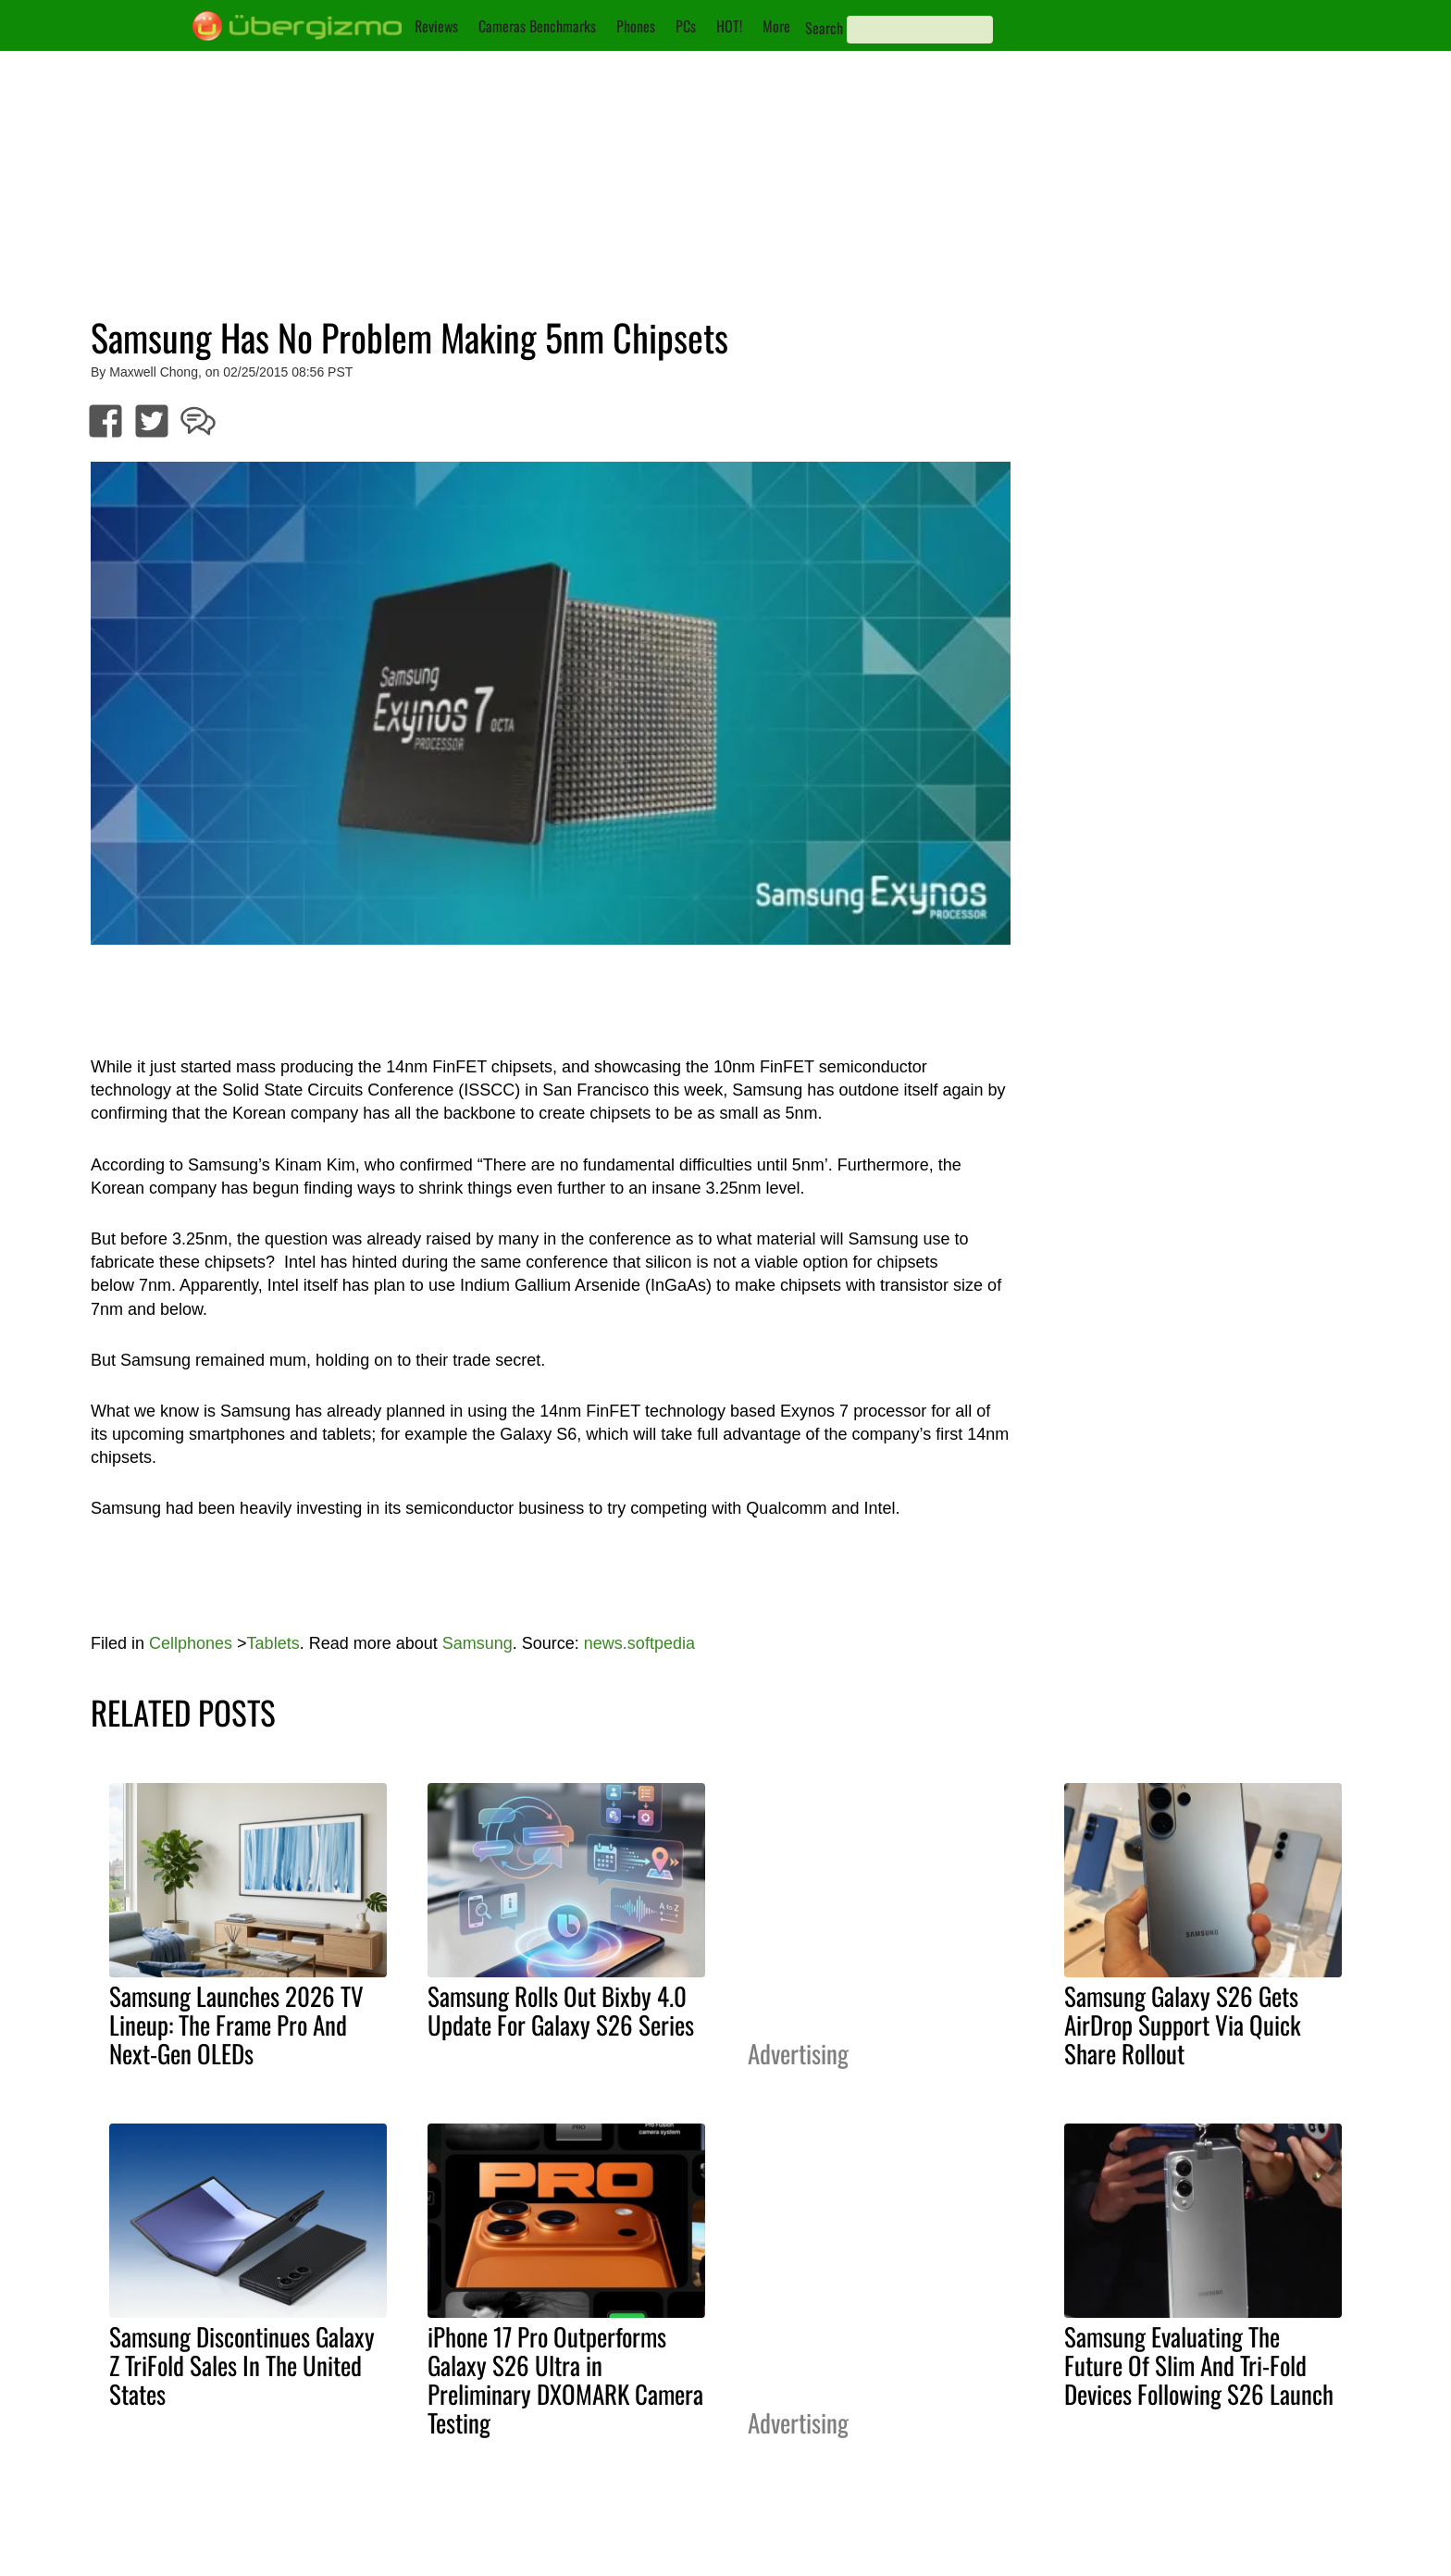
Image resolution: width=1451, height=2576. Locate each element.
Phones (635, 26)
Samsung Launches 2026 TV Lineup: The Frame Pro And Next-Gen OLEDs (236, 2024)
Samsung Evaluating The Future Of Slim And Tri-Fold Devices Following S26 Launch (1198, 2365)
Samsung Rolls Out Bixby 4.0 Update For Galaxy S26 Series (561, 2010)
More (776, 26)
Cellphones (190, 1643)
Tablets (273, 1643)
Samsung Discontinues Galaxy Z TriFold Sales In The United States (242, 2365)
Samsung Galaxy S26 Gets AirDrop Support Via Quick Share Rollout (1182, 2024)
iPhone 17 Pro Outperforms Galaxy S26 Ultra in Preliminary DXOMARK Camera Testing (565, 2379)
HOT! (729, 26)
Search (824, 28)
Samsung (477, 1643)
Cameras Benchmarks (537, 26)
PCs (686, 26)
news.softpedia (639, 1643)
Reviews (436, 26)
